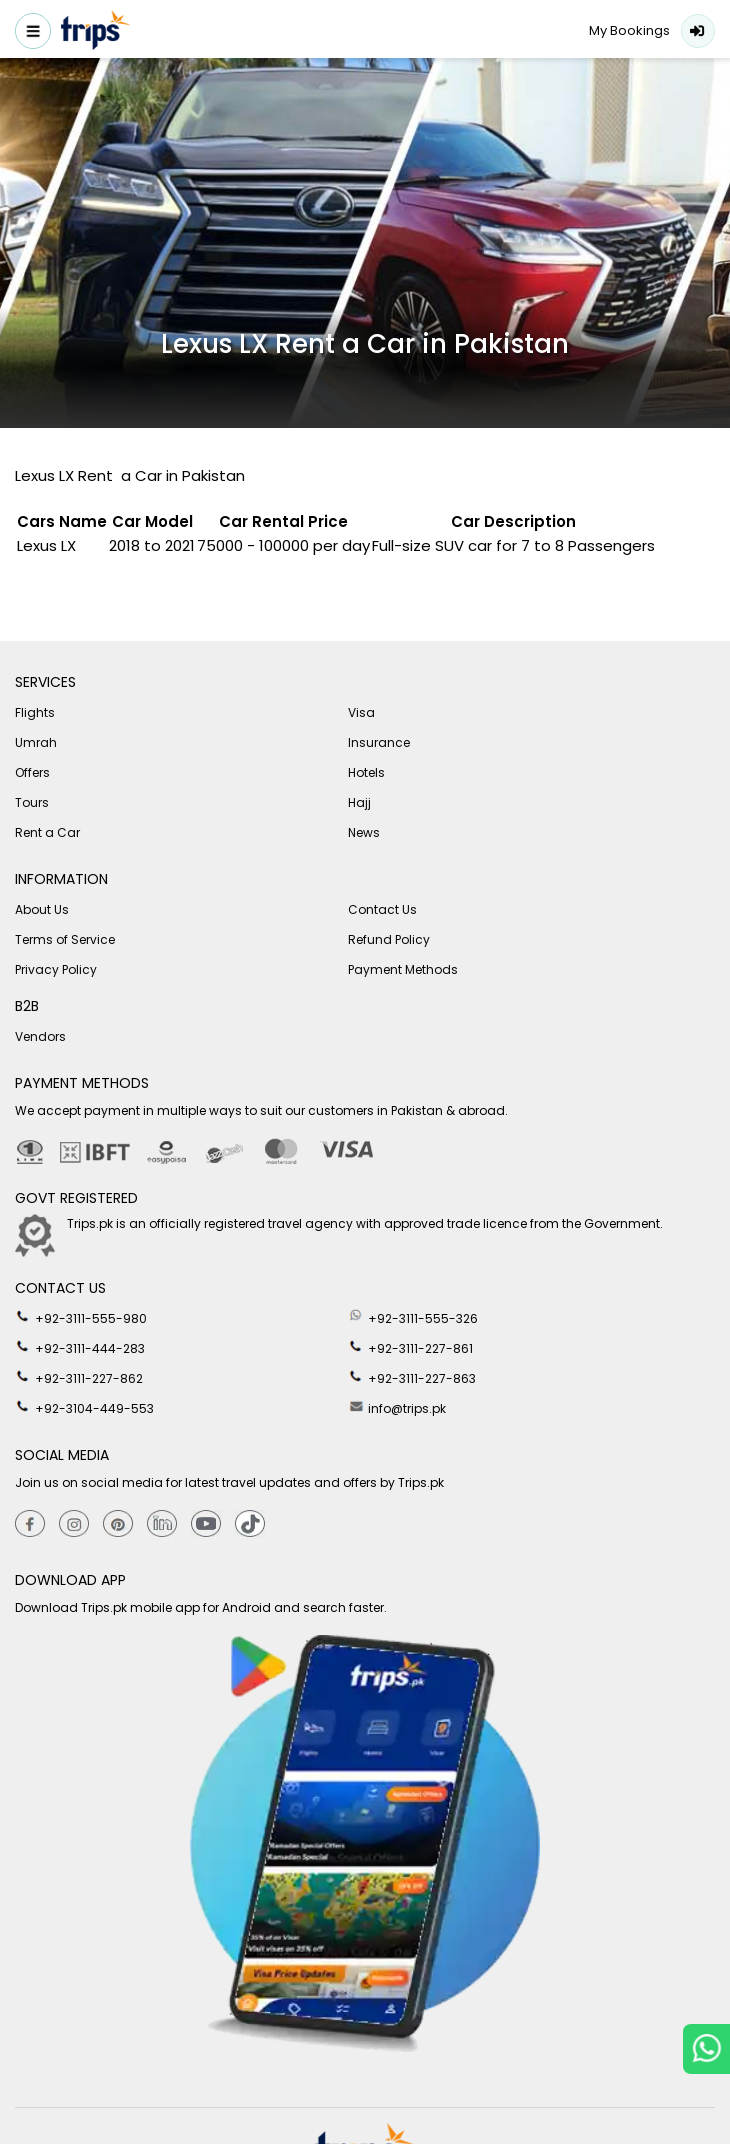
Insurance (379, 742)
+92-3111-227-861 (410, 1347)
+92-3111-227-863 (412, 1377)
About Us (42, 909)
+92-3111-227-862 (79, 1377)
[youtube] (206, 1524)
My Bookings (629, 30)
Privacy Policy (56, 969)
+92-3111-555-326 (413, 1317)
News (364, 832)
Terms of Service (65, 939)
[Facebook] (30, 1524)
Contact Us (382, 909)
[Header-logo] (96, 33)
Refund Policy (389, 939)
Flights (35, 712)
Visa (361, 712)
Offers (32, 772)
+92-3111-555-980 (81, 1317)
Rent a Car (47, 832)
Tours (32, 802)
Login (698, 31)
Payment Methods (403, 969)
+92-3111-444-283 (80, 1347)
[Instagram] (74, 1524)
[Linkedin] (162, 1524)
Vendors (40, 1036)
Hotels (366, 772)
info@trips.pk (397, 1407)
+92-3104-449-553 (84, 1407)
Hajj (359, 802)
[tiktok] (250, 1524)
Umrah (36, 742)
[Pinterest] (118, 1524)
